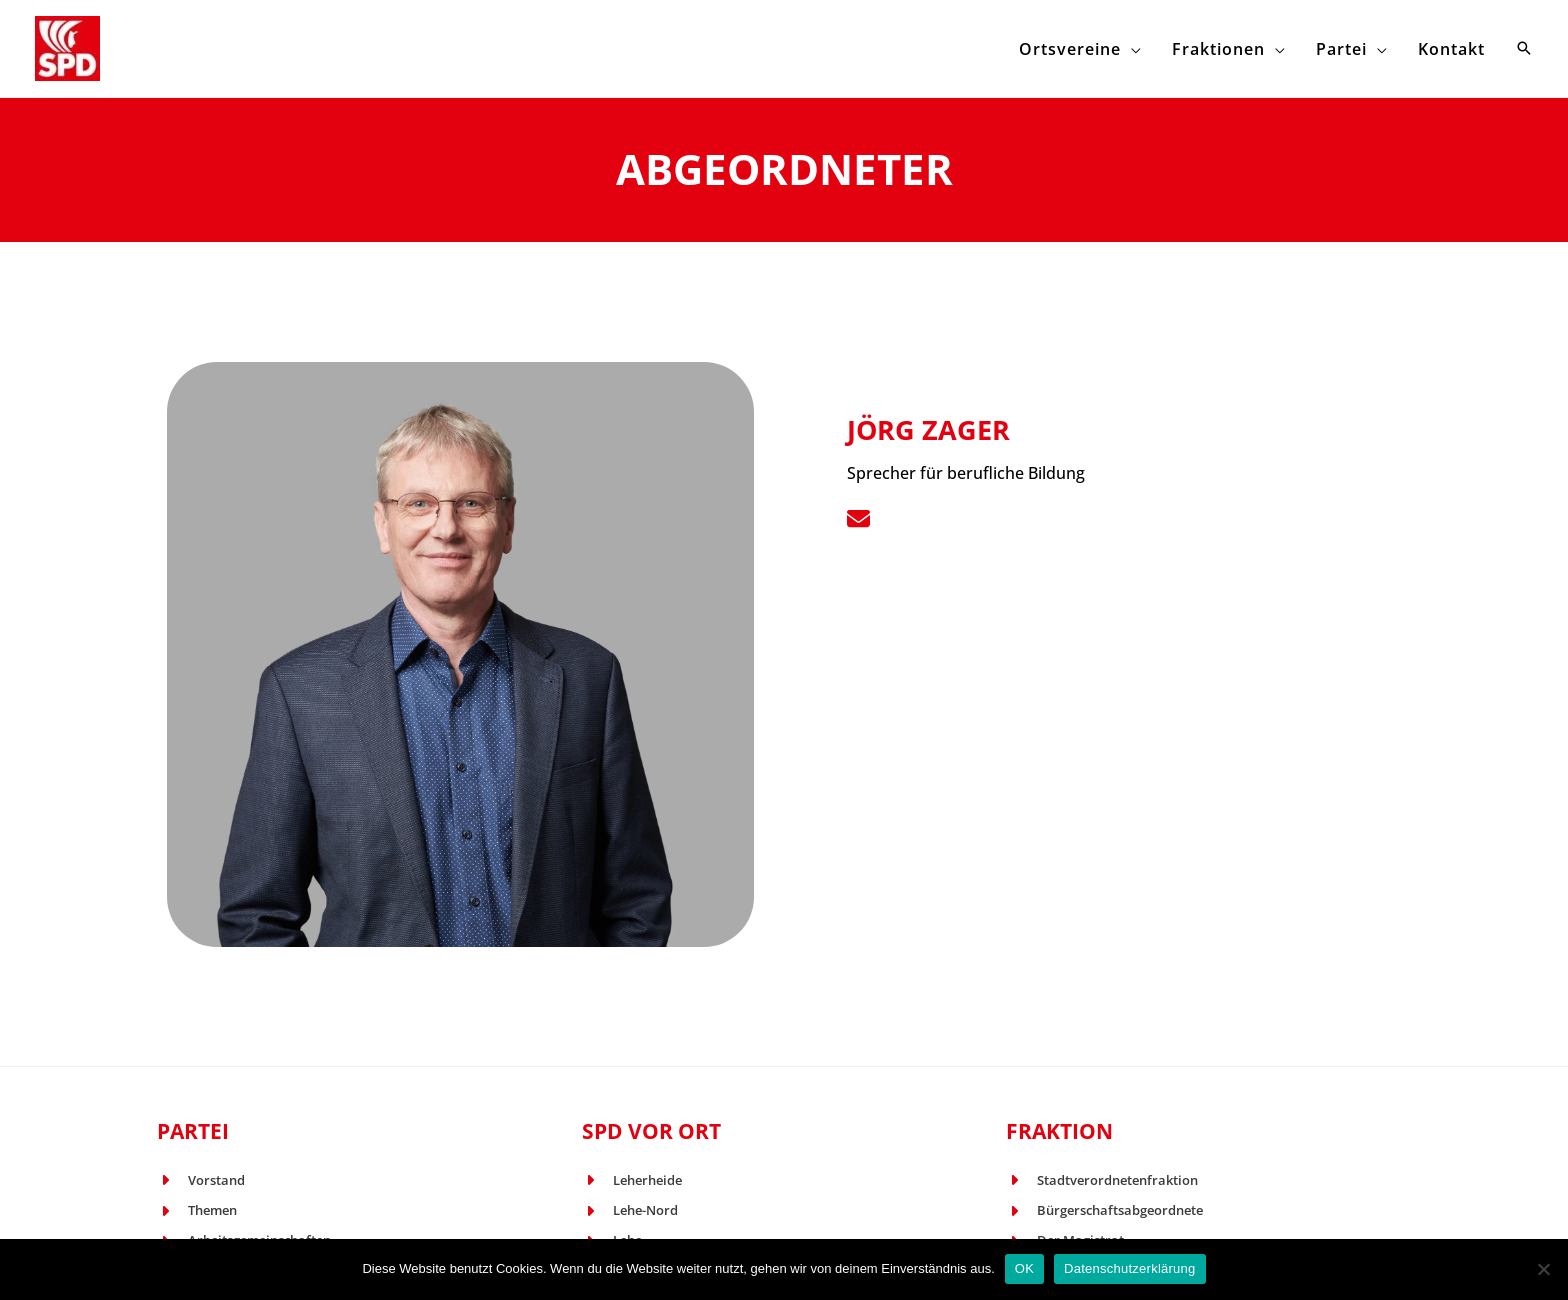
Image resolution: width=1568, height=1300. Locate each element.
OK (1024, 1268)
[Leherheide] (632, 1181)
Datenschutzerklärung (1129, 1268)
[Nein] (1543, 1269)
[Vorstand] (201, 1181)
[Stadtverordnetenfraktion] (1102, 1181)
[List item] (858, 518)
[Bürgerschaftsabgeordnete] (1104, 1211)
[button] (1524, 49)
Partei (193, 1131)
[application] (1171, 48)
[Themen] (197, 1211)
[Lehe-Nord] (630, 1211)
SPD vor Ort (651, 1131)
